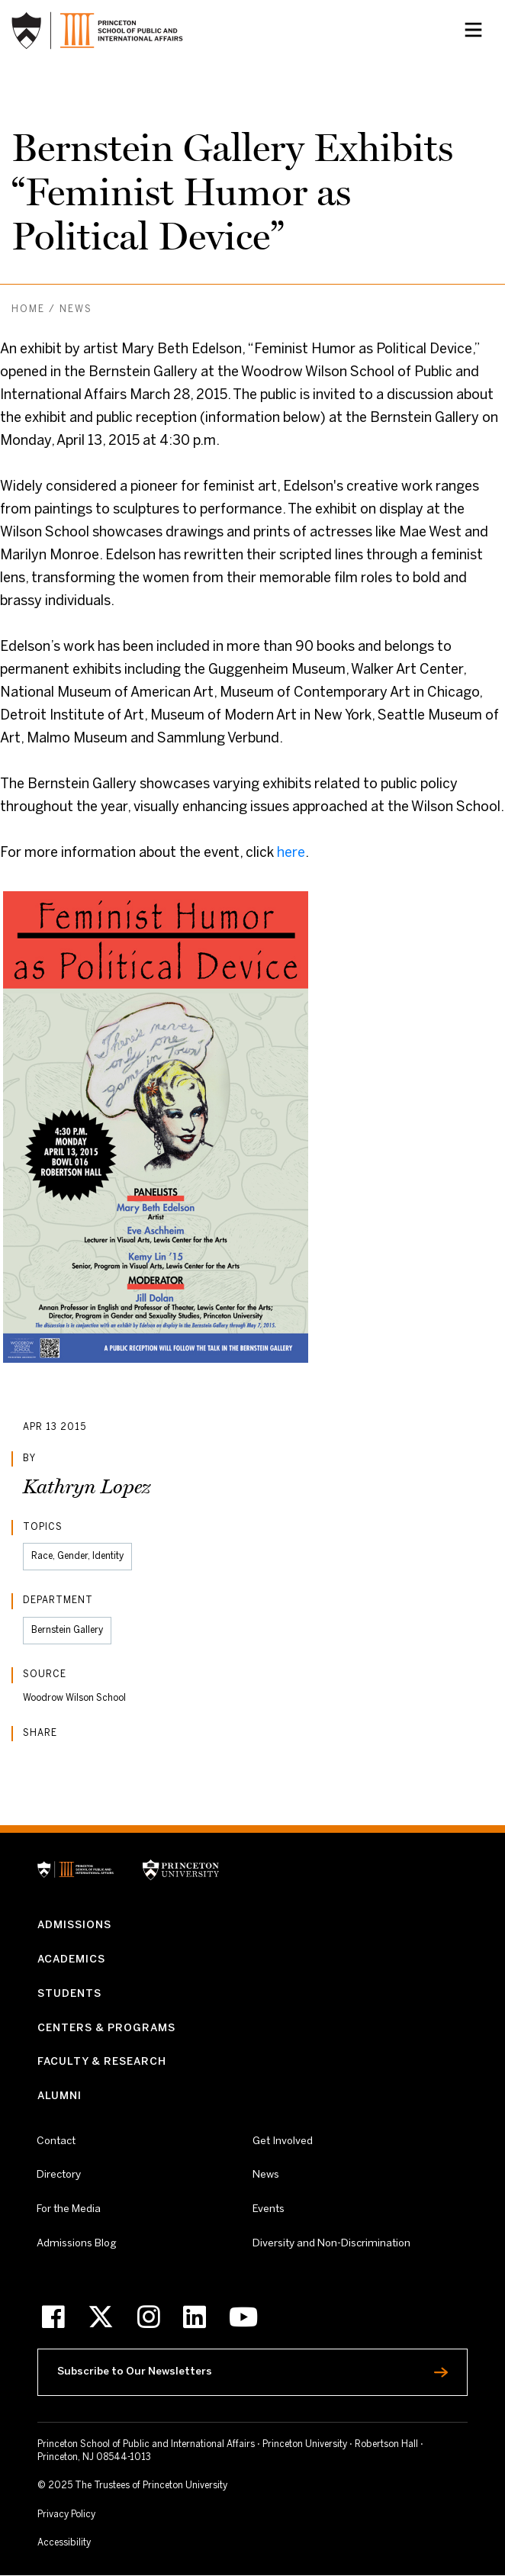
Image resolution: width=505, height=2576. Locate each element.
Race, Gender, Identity (77, 1556)
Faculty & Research (101, 2062)
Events (268, 2209)
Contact (56, 2141)
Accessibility (92, 2541)
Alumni (59, 2096)
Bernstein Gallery (67, 1630)
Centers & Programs (106, 2028)
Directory (59, 2175)
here (291, 853)
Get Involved (282, 2141)
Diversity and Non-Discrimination (331, 2243)
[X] (101, 2317)
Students (69, 1994)
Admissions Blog (77, 2244)
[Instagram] (148, 2317)
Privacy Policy (66, 2514)
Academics (71, 1960)
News (76, 309)
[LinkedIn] (194, 2317)
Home (28, 309)
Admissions (74, 1925)
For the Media (69, 2209)
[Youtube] (243, 2317)
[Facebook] (53, 2317)
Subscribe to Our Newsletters (171, 2368)
